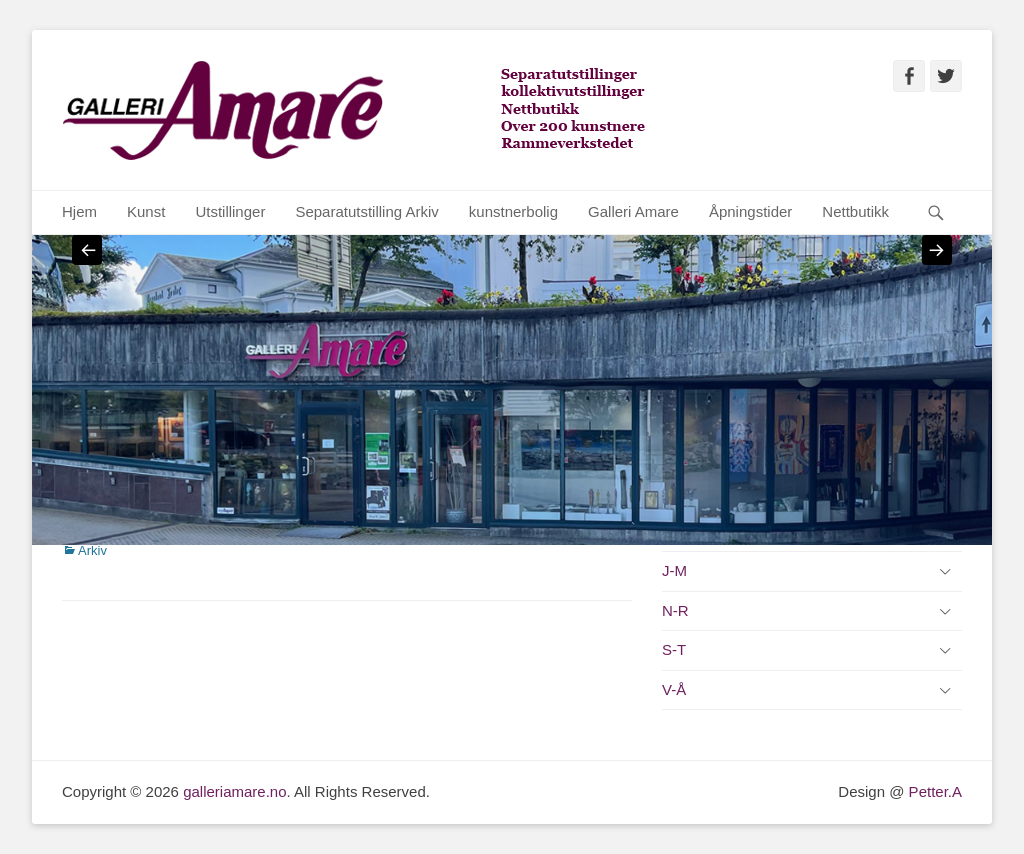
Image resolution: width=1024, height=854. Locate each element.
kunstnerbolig (513, 211)
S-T (674, 649)
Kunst (146, 211)
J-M (674, 570)
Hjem (79, 211)
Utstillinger (230, 211)
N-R (675, 610)
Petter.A (933, 791)
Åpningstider (750, 211)
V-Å (674, 689)
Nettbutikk (855, 211)
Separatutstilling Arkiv (366, 211)
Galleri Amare (633, 211)
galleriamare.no (234, 791)
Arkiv (92, 550)
